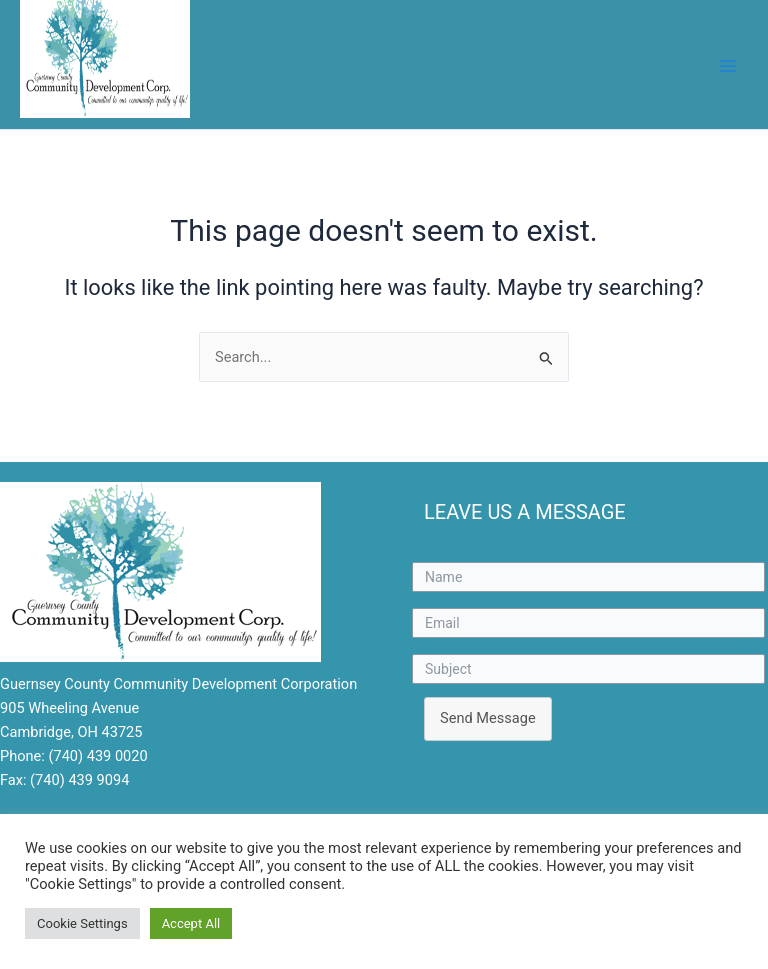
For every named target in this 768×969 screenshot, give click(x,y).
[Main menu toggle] (728, 66)
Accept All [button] (191, 923)
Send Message (488, 718)
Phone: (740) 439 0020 (74, 756)
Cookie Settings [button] (82, 923)
